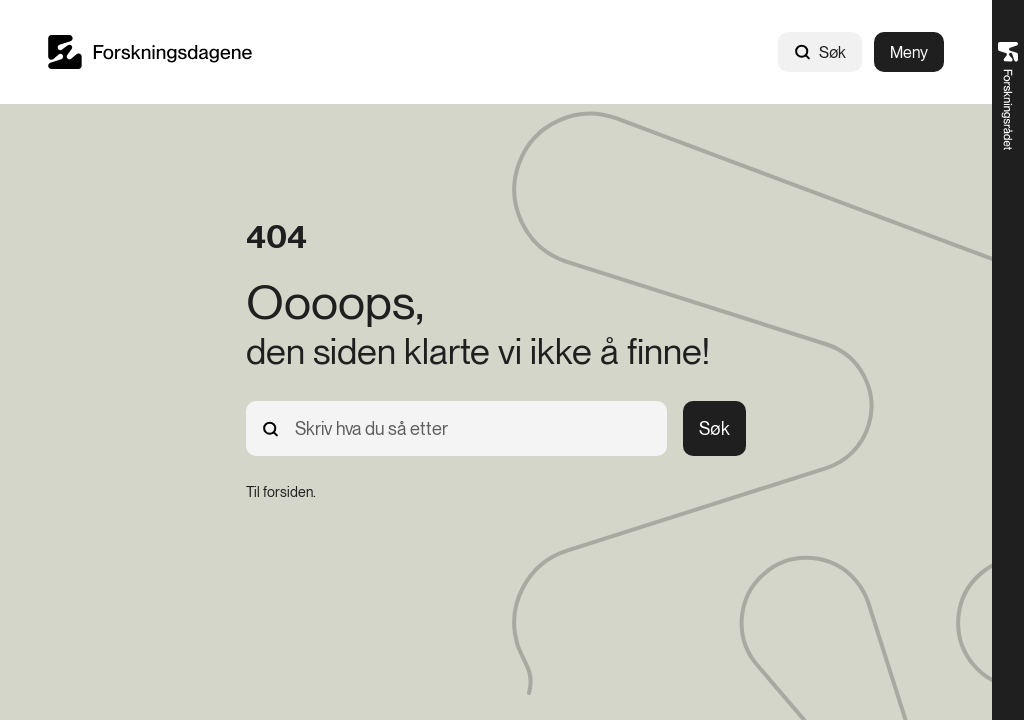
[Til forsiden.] (281, 492)
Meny (909, 52)
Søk (820, 52)
